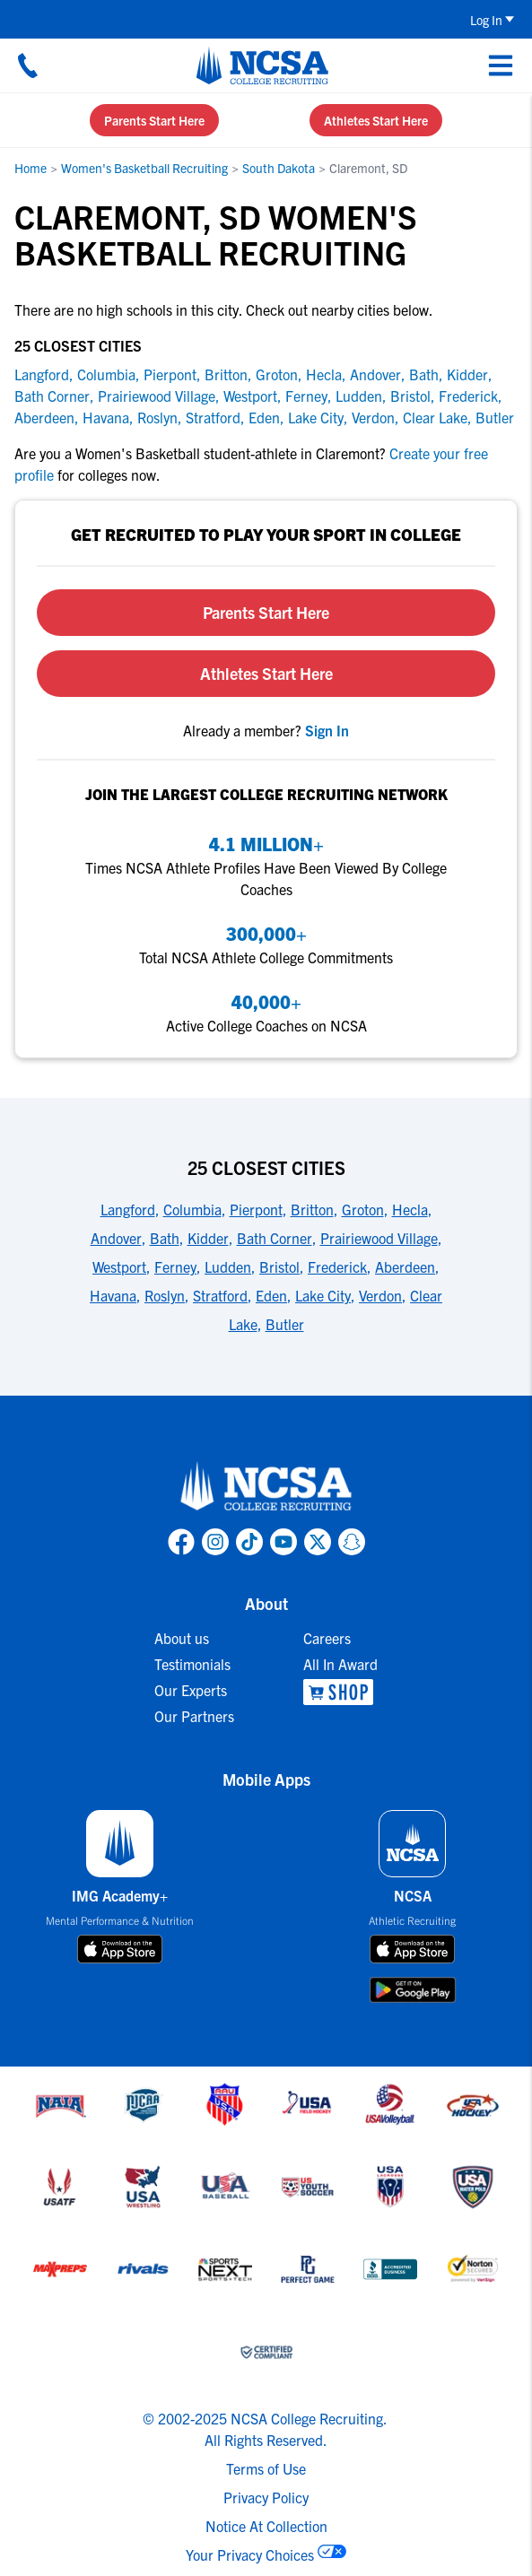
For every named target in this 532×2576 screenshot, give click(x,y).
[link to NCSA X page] (317, 1541)
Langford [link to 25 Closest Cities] (127, 1209)
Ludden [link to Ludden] (359, 396)
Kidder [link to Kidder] (467, 374)
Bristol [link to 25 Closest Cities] (279, 1266)
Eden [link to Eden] (264, 417)
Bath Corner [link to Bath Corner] (52, 396)
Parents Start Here (154, 120)
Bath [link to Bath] (424, 374)
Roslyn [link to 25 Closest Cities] (164, 1295)
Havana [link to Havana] (106, 417)
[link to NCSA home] (266, 1487)
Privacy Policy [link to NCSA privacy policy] (266, 2497)
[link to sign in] (327, 730)
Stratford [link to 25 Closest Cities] (220, 1295)
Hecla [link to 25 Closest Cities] (410, 1209)
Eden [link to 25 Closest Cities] (271, 1295)
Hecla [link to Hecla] (324, 374)
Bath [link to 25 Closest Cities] (164, 1238)
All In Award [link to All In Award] (340, 1664)
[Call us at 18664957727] (28, 65)
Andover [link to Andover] (375, 374)
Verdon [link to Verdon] (373, 417)
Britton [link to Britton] (226, 374)
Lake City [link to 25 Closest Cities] (323, 1295)
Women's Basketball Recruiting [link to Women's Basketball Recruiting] (144, 168)
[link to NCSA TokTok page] (249, 1541)
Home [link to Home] (30, 168)
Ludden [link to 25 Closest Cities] (228, 1266)
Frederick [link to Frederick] (468, 396)
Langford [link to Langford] (41, 374)
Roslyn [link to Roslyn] (157, 417)
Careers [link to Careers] (327, 1638)
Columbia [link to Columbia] (106, 374)
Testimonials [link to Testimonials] (192, 1664)
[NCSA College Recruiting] (262, 65)
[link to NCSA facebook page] (181, 1541)
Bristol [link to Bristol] (410, 396)
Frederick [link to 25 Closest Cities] (337, 1266)
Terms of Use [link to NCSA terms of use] (266, 2468)
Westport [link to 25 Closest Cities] (119, 1266)
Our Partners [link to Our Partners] (194, 1716)
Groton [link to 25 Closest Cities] (363, 1209)
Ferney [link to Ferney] (306, 396)
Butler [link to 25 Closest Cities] (285, 1324)
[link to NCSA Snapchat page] (351, 1541)
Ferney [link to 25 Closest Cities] (175, 1266)
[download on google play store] (412, 1990)
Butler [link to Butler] (494, 417)
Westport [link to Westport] (250, 396)
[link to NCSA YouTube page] (283, 1541)
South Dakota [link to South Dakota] (278, 168)
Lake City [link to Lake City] (316, 417)
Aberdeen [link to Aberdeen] (44, 417)
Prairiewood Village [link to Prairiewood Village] (156, 396)
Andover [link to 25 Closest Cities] (116, 1238)
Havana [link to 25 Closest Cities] (113, 1295)
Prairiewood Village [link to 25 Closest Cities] (379, 1238)
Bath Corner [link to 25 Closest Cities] (274, 1238)
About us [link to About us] (181, 1638)
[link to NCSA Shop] (340, 1692)
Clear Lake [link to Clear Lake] (435, 417)
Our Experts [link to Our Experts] (190, 1690)
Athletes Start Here (376, 120)
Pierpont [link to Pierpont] (170, 374)
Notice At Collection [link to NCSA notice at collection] (266, 2526)
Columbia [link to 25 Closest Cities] (192, 1209)
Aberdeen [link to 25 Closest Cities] (405, 1266)
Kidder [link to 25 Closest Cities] (208, 1238)
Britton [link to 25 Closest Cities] (312, 1209)
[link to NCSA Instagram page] (215, 1541)
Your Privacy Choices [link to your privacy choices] (250, 2554)
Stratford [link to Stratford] (213, 417)
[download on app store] (119, 1949)
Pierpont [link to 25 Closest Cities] (256, 1209)
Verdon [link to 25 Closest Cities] (380, 1295)
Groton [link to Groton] (277, 374)
